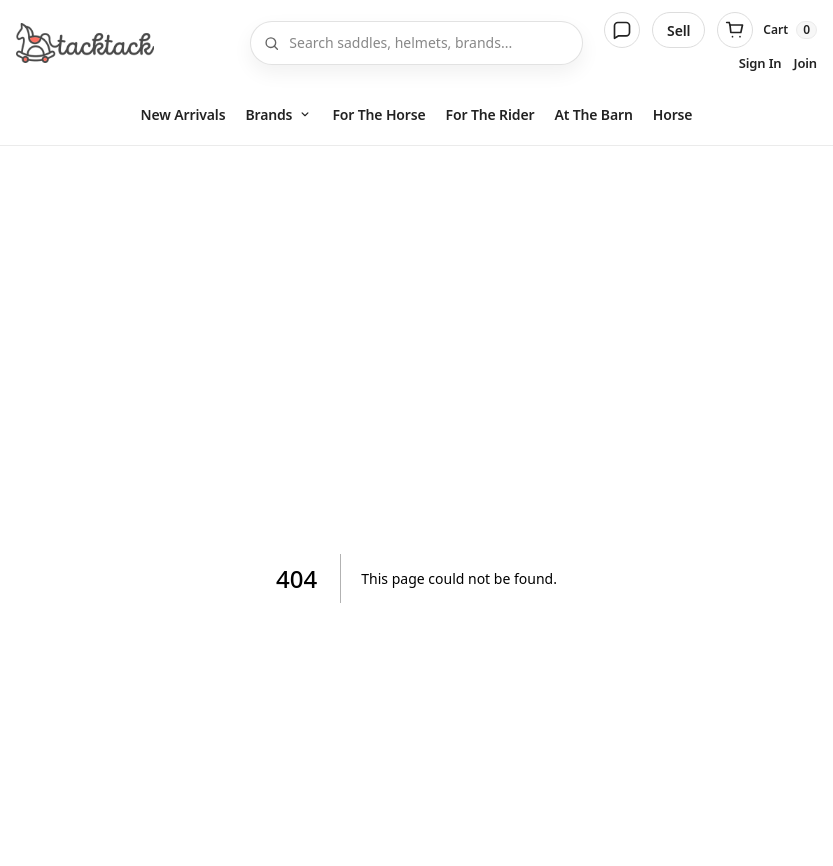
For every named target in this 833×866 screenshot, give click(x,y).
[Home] (85, 43)
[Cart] (767, 30)
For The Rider (490, 114)
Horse (673, 114)
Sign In (760, 63)
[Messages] (622, 30)
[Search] (429, 42)
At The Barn (593, 114)
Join (806, 63)
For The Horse (378, 114)
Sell (678, 30)
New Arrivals (183, 114)
